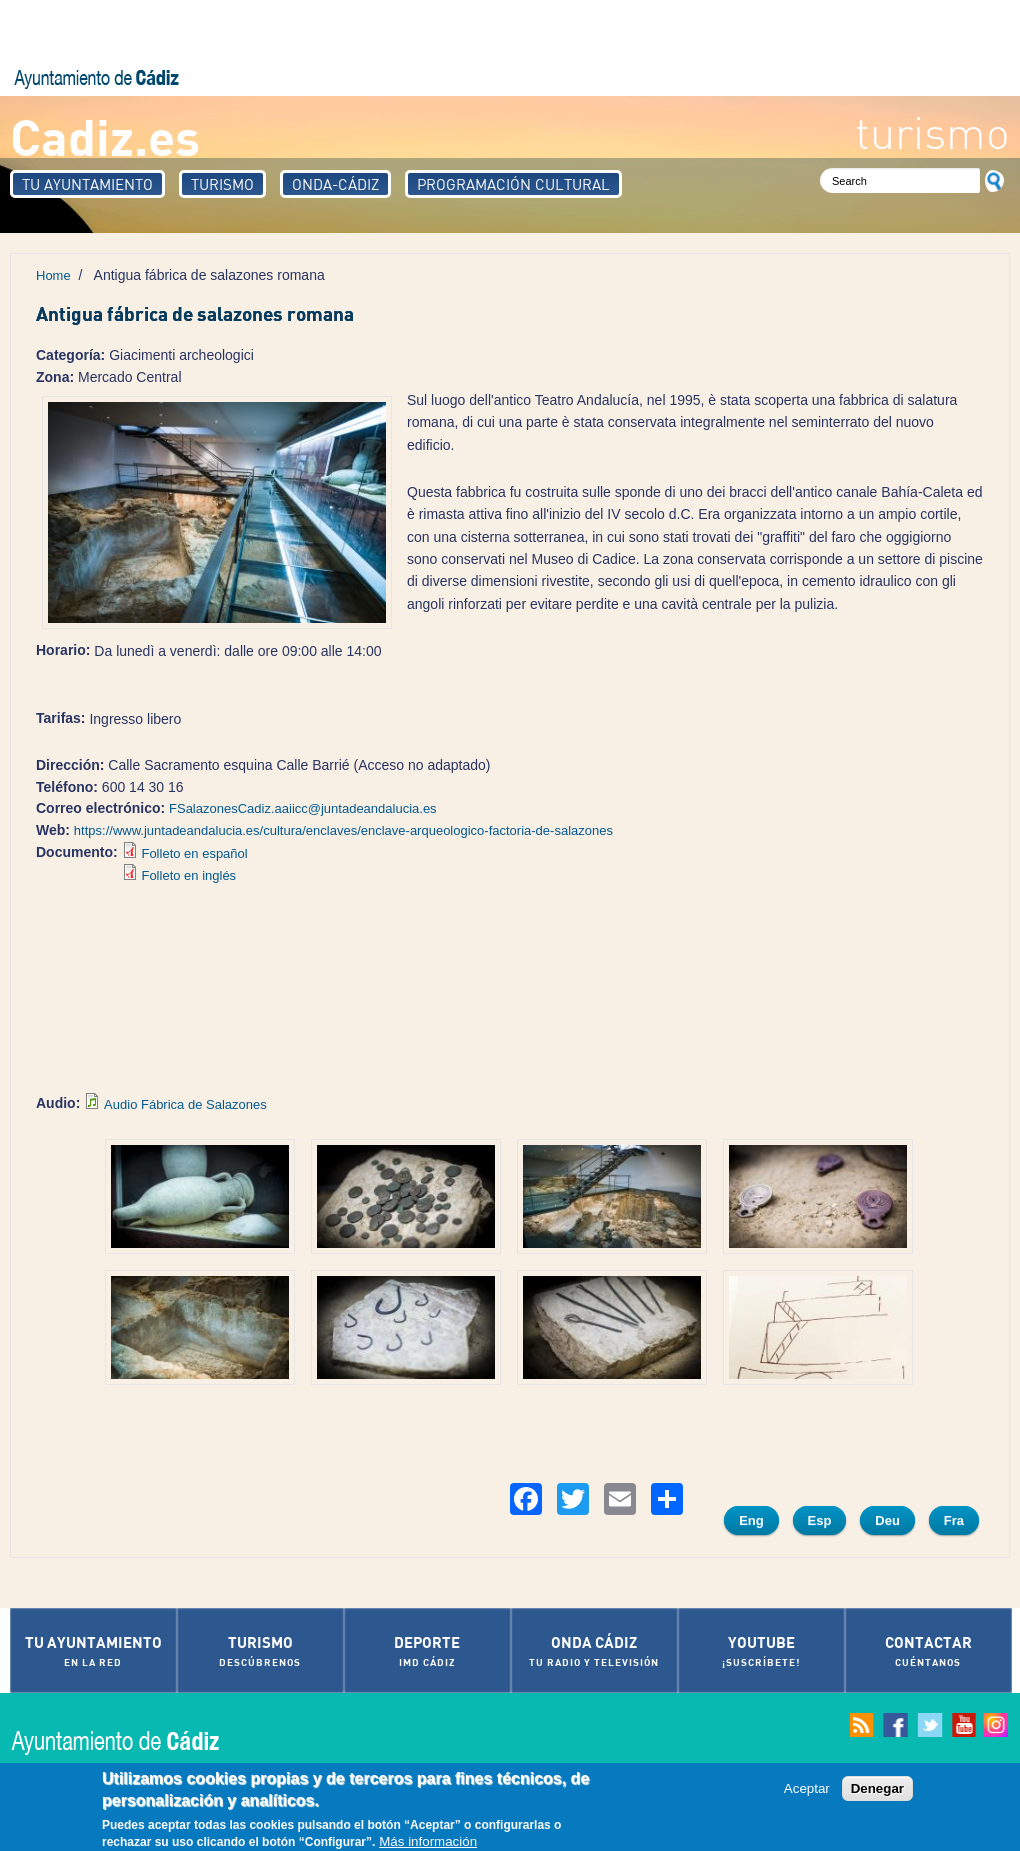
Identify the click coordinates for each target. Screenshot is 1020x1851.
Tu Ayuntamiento (87, 184)
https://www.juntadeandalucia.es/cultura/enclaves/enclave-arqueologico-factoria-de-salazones (343, 830)
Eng (751, 1520)
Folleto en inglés (188, 875)
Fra (954, 1520)
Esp (820, 1520)
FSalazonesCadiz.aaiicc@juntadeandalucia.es (303, 808)
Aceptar (807, 1788)
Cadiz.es (105, 135)
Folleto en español (194, 853)
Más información (428, 1841)
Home (53, 275)
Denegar (877, 1788)
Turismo (222, 184)
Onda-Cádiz (335, 184)
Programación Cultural (513, 184)
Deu (887, 1520)
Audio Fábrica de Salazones (185, 1104)
